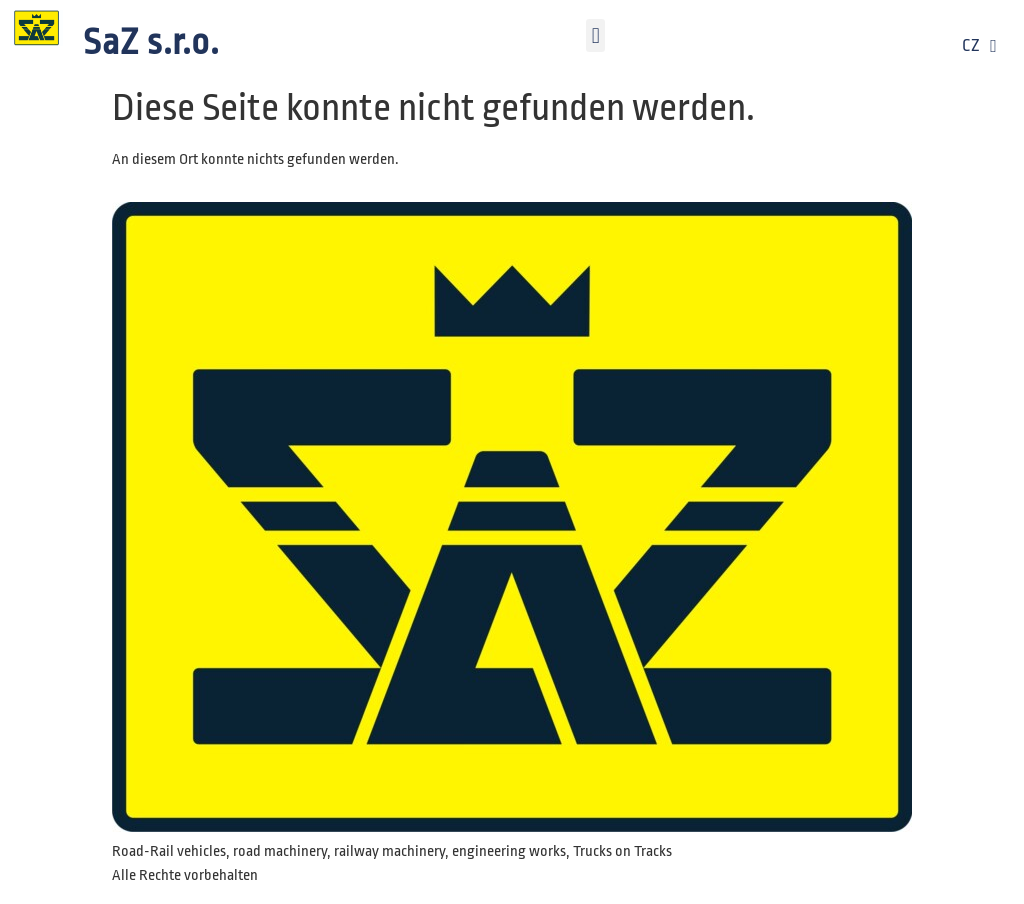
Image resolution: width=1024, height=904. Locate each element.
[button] (595, 35)
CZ (979, 46)
